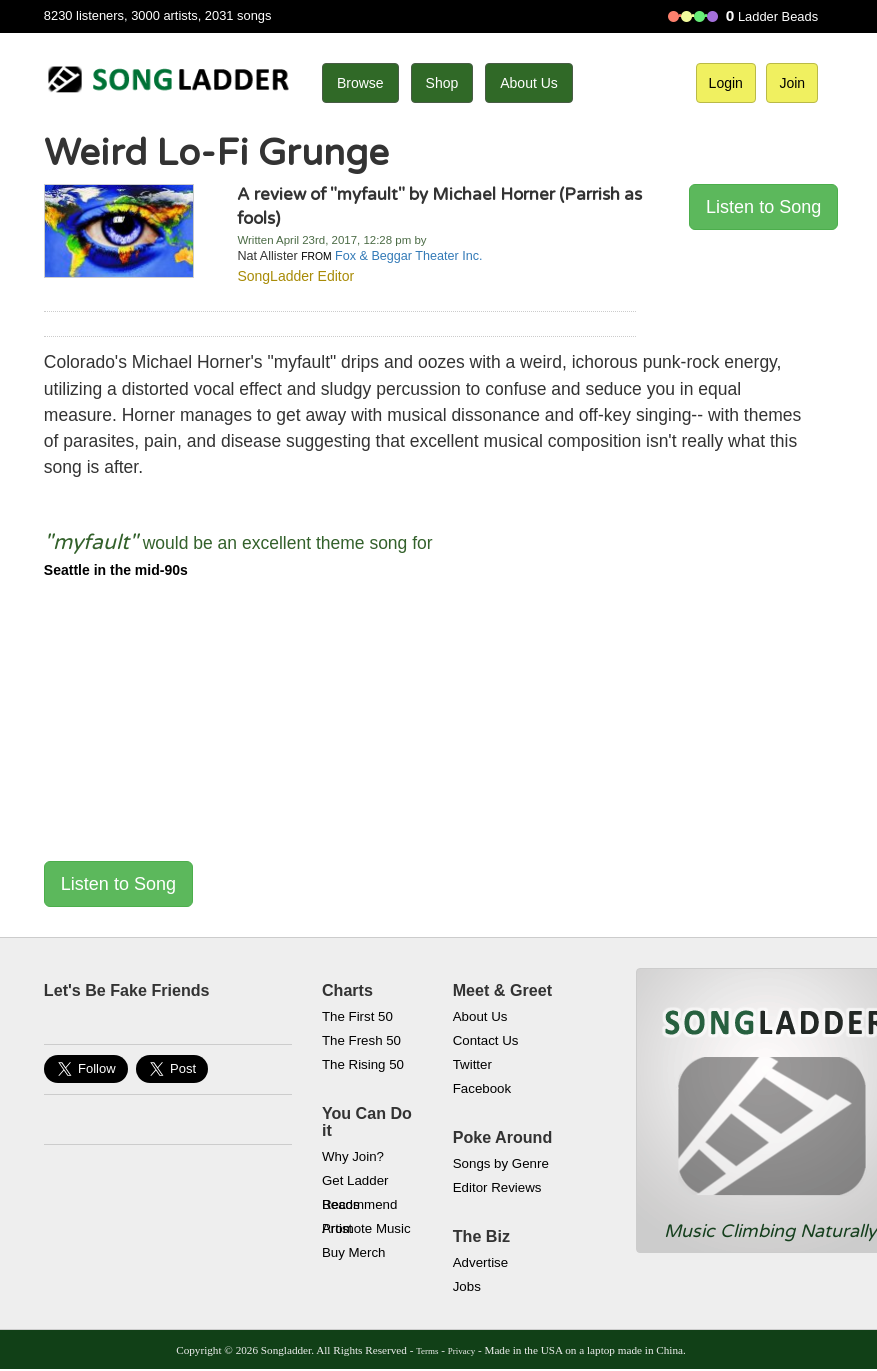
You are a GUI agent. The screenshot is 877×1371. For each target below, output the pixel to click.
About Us (529, 83)
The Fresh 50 (361, 1040)
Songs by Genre (501, 1163)
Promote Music (366, 1228)
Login (726, 83)
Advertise (480, 1262)
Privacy (461, 1351)
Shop (442, 83)
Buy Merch (354, 1252)
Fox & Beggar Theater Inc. (408, 256)
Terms (427, 1351)
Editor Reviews (497, 1187)
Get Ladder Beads (355, 1183)
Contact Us (486, 1040)
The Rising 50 (363, 1064)
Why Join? (353, 1156)
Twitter (472, 1064)
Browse (360, 83)
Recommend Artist (359, 1207)
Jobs (467, 1286)
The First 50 (357, 1016)
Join (792, 83)
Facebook (482, 1088)
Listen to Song (763, 207)
